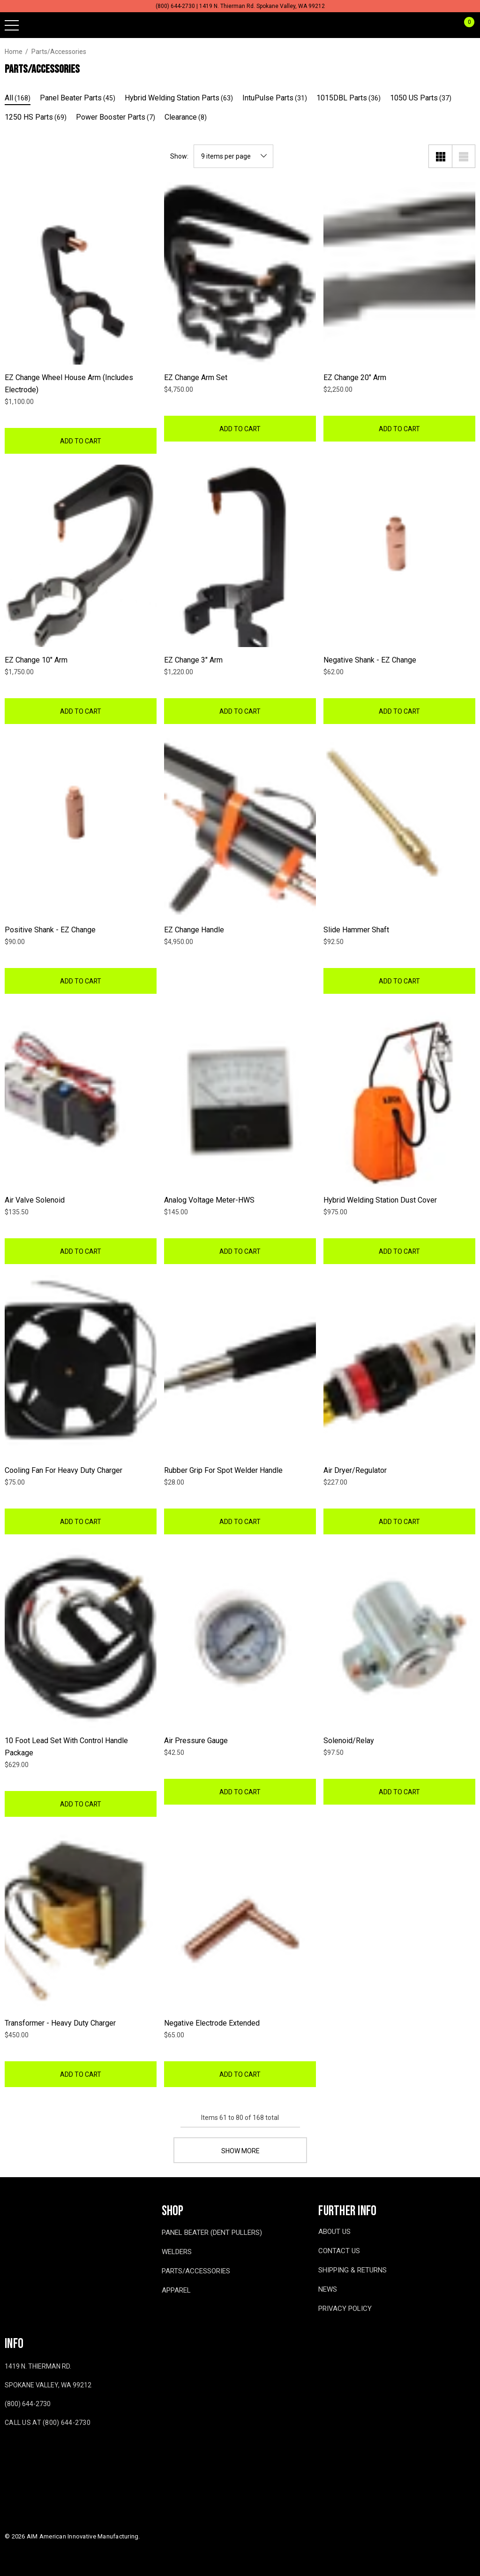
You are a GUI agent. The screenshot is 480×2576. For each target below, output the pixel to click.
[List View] (463, 156)
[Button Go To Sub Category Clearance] (186, 118)
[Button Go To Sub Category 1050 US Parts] (420, 99)
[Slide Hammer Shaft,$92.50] (399, 826)
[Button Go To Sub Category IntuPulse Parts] (274, 99)
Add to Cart (81, 441)
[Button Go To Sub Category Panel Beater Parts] (77, 99)
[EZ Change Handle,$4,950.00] (240, 826)
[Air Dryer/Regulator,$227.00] (399, 1366)
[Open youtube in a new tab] (25, 2450)
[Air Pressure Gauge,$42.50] (240, 1636)
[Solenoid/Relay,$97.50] (399, 1636)
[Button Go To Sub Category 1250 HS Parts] (36, 118)
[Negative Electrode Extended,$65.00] (240, 1919)
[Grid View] (440, 156)
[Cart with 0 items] (464, 25)
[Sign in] (446, 25)
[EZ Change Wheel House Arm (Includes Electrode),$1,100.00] (81, 273)
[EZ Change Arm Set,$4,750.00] (240, 273)
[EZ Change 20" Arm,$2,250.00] (399, 273)
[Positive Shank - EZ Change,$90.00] (81, 826)
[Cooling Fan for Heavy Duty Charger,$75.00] (81, 1366)
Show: (179, 156)
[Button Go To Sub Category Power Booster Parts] (115, 118)
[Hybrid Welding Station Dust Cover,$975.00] (399, 1096)
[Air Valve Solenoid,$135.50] (81, 1096)
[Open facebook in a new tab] (6, 2450)
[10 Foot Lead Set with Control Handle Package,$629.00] (81, 1636)
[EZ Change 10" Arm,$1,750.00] (81, 556)
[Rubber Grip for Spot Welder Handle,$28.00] (240, 1366)
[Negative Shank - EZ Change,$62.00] (399, 556)
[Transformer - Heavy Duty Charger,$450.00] (81, 1919)
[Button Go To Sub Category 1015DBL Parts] (348, 99)
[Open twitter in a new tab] (46, 2450)
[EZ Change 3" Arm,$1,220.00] (240, 556)
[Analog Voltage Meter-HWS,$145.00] (240, 1096)
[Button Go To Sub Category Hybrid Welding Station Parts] (179, 99)
